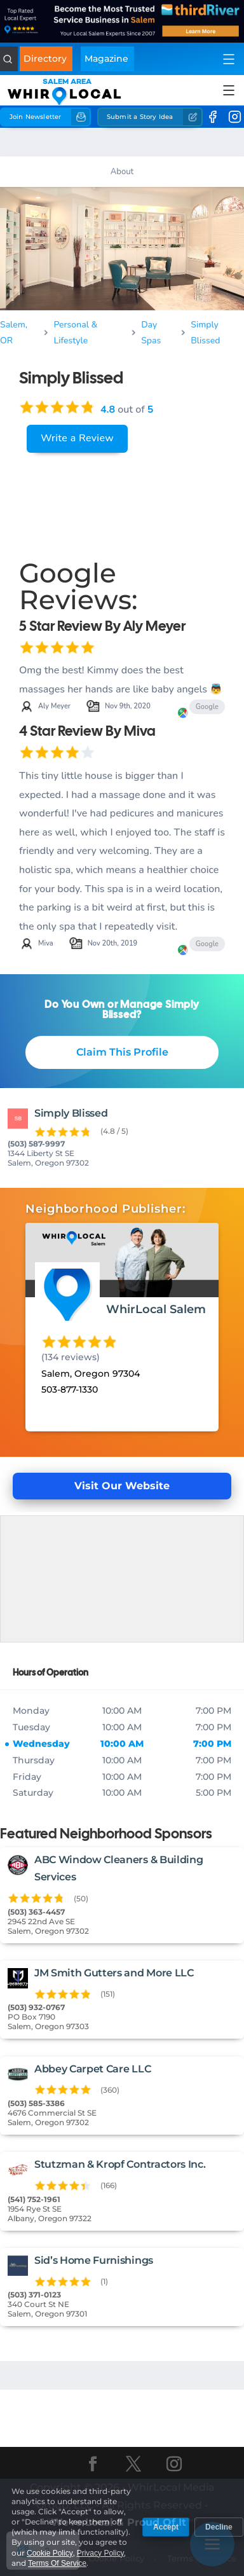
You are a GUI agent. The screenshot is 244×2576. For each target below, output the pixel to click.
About (122, 171)
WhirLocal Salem (156, 1309)
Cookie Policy (116, 2558)
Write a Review (77, 438)
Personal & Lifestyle (76, 333)
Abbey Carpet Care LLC (92, 2069)
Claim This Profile (122, 1052)
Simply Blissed (205, 333)
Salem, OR (13, 333)
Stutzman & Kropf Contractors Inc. (119, 2164)
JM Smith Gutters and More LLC (114, 1973)
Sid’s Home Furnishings (93, 2260)
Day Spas (151, 333)
